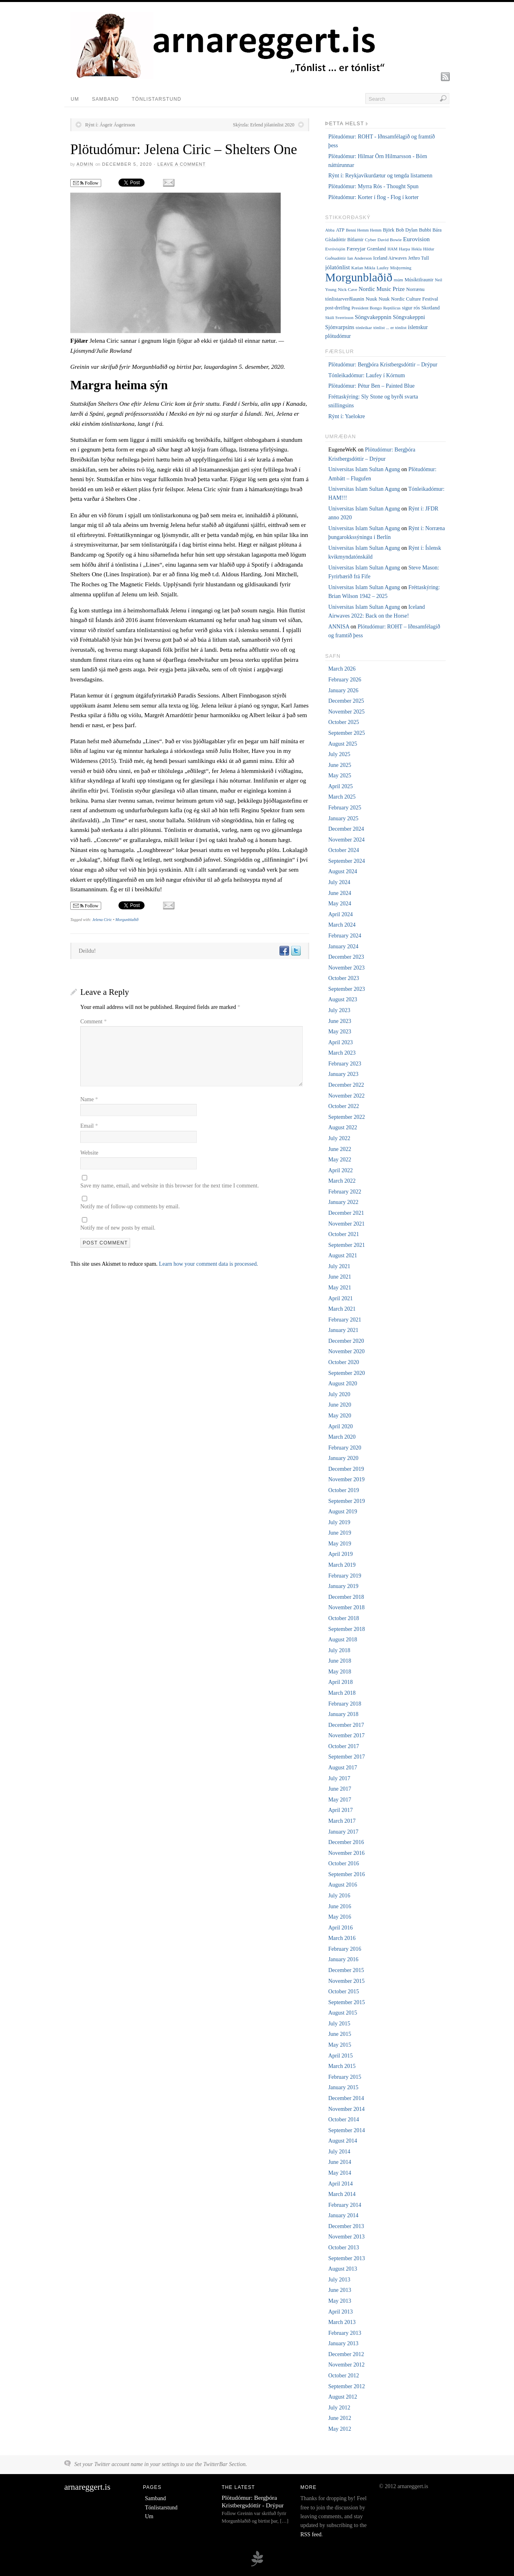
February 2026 (344, 680)
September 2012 (346, 2386)
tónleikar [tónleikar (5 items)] (364, 327)
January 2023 (343, 1074)
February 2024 (344, 936)
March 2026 (341, 669)
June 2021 (339, 1277)
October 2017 (343, 1746)
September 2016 (346, 1874)
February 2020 (344, 1448)
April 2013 (340, 2312)
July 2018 (339, 1650)
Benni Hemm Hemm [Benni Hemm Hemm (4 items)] (363, 230)
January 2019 (343, 1586)
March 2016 (341, 1938)
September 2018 (346, 1629)
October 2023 (343, 978)
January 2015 (343, 2087)
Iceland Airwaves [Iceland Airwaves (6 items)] (390, 258)
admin (84, 164)
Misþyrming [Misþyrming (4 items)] (401, 268)
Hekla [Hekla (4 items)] (417, 249)
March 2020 (341, 1437)
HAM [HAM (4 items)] (393, 249)
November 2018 (346, 1607)
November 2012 (346, 2365)
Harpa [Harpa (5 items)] (404, 248)
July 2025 (339, 754)
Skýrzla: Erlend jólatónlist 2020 (263, 125)
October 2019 (343, 1490)
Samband (105, 99)
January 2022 (343, 1202)
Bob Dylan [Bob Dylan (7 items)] (406, 230)
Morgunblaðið (126, 919)
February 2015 (344, 2077)
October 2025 (343, 722)
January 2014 (343, 2215)
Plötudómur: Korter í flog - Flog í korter (373, 197)
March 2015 (341, 2066)
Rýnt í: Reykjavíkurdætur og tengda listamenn (380, 176)
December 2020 (346, 1341)
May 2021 (339, 1288)
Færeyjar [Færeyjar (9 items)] (356, 249)
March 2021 (341, 1309)
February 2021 (344, 1320)
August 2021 (342, 1255)
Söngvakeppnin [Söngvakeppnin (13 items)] (373, 317)
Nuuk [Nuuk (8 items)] (371, 299)
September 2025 (346, 733)
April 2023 (340, 1042)
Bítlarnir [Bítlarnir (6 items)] (355, 239)
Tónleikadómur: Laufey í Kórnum (366, 375)
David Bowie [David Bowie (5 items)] (389, 239)
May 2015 (339, 2045)
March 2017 (341, 1821)
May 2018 (339, 1672)
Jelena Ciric (102, 919)
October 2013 (343, 2248)
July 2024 (339, 882)
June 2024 (339, 893)
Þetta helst (344, 123)
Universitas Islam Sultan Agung (364, 469)
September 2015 (346, 2002)
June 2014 (339, 2162)
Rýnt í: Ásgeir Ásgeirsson (110, 125)
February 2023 (344, 1064)
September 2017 (346, 1757)
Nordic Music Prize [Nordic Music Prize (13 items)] (382, 289)
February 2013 (344, 2333)
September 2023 (346, 989)
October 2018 (343, 1618)
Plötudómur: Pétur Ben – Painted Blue (371, 386)
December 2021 (346, 1213)
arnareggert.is (87, 2487)
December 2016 (346, 1842)
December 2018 (346, 1597)
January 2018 (343, 1714)
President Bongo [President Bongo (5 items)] (366, 307)
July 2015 (339, 2024)
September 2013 (346, 2258)
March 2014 (341, 2194)
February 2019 (344, 1576)
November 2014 (346, 2109)
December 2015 (346, 1970)
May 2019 (339, 1544)
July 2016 (339, 1896)
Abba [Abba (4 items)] (330, 230)
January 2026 (343, 690)
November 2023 (346, 968)
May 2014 (339, 2173)
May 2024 (339, 904)
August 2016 (342, 1885)
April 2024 (340, 914)
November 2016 (346, 1853)
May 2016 (339, 1917)
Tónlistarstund (156, 99)
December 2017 (346, 1725)
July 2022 (339, 1138)
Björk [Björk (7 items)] (388, 230)
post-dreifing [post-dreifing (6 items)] (337, 308)
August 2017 (342, 1768)
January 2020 (343, 1458)
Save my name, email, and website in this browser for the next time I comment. (169, 1186)
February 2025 (344, 808)
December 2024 (346, 829)
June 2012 (339, 2418)
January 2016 (343, 1959)
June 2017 (339, 1789)
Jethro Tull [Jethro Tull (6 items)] (418, 258)
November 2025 (346, 712)
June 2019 (339, 1533)
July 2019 (339, 1522)
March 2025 (341, 797)
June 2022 (339, 1149)
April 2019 (340, 1554)
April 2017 (340, 1810)
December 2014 (346, 2098)
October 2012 (343, 2376)
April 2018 (340, 1682)
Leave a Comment (181, 164)
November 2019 (346, 1479)
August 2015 (342, 2013)
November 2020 (346, 1351)
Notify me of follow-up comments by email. (130, 1207)
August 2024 (342, 871)
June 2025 (339, 765)
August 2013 (342, 2269)
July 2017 (339, 1778)
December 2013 (346, 2226)
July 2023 (339, 1010)
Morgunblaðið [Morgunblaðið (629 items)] (358, 277)
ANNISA (338, 627)
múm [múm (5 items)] (398, 279)
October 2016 (343, 1863)
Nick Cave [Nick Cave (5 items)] (347, 289)
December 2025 (346, 701)
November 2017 (346, 1735)
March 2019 (341, 1565)
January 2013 (343, 2343)
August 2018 (342, 1640)
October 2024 (343, 850)
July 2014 (339, 2152)
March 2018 (341, 1693)
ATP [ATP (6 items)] (340, 230)
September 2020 (346, 1373)
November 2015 (346, 1981)
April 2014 (340, 2184)
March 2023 (341, 1053)
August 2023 (342, 999)
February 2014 (344, 2205)
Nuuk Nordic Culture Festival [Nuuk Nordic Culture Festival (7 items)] (408, 299)
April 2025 (340, 786)
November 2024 (346, 840)
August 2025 (342, 744)
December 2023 (346, 957)
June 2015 (339, 2034)
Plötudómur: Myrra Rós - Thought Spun (373, 186)
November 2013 (346, 2237)
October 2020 (343, 1362)
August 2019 (342, 1512)
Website (89, 1153)
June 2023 (339, 1021)
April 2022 (340, 1170)
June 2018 (339, 1661)
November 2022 (346, 1096)
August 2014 (342, 2141)
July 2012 (339, 2408)
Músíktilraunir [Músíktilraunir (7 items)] (418, 280)
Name (89, 1099)
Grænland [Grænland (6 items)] (376, 249)
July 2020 (339, 1394)
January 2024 (343, 946)
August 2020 (342, 1384)
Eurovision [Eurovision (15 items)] (416, 239)
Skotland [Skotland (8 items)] (430, 308)
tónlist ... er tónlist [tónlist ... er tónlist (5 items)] (390, 327)
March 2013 (341, 2322)
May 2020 (339, 1416)
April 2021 (340, 1298)
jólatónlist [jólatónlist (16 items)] (337, 267)
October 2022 (343, 1106)
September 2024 (346, 861)
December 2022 (346, 1085)
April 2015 (340, 2056)
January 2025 (343, 818)
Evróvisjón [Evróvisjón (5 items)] (335, 248)
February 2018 (344, 1704)
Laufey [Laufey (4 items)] (383, 268)
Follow (85, 183)
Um (75, 99)
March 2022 (341, 1181)
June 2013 (339, 2290)
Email (89, 1126)
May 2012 (339, 2429)
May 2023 (339, 1032)
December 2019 (346, 1469)
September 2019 (346, 1501)
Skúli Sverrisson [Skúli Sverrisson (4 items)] (339, 317)
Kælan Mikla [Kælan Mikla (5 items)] (363, 267)
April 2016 (340, 1928)
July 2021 (339, 1266)
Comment (93, 1022)
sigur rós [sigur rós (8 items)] (411, 308)
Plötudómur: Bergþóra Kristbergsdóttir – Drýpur (382, 365)
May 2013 (339, 2301)
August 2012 (342, 2397)
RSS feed (311, 2534)
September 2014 (346, 2130)
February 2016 (344, 1949)
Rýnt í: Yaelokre (346, 416)
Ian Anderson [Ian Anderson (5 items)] (359, 258)
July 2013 (339, 2280)
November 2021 (346, 1224)
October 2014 (343, 2120)
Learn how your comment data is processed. (208, 1264)
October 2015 (343, 1991)
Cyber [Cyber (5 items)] (370, 239)
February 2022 (344, 1192)
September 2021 (346, 1245)
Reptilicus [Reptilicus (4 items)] (391, 308)
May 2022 (339, 1160)
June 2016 (339, 1906)
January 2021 (343, 1330)
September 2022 (346, 1117)
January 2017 (343, 1832)
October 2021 (343, 1234)
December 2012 (346, 2354)
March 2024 (341, 925)
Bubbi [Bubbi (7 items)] (425, 230)
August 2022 (342, 1127)
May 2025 (339, 776)
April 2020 (340, 1426)
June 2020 (339, 1405)
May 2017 (339, 1800)
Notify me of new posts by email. (117, 1228)
